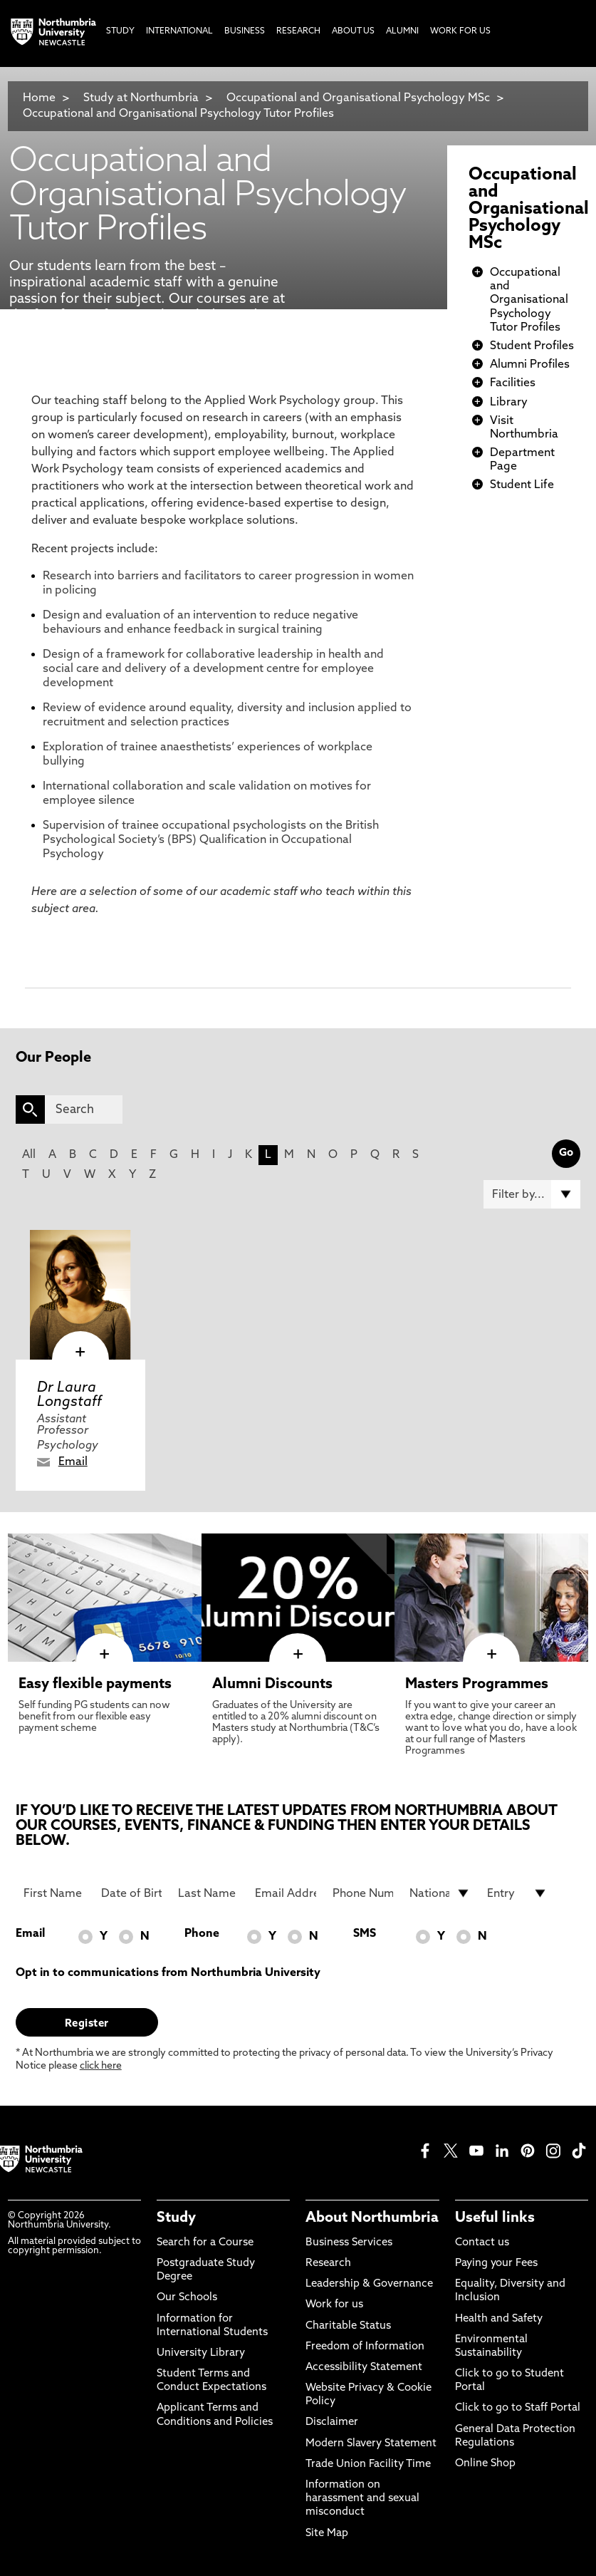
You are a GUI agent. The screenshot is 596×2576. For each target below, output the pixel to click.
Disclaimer (331, 2422)
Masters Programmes (476, 1684)
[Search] (83, 1109)
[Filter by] (532, 1194)
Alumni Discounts (272, 1684)
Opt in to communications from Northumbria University (168, 1973)
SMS (364, 1934)
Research (328, 2263)
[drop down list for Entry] (517, 1893)
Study (176, 2218)
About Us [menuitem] (353, 31)
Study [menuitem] (120, 31)
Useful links (495, 2218)
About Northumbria (372, 2218)
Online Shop (485, 2463)
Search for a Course (205, 2243)
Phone (201, 1934)
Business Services (348, 2243)
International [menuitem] (179, 31)
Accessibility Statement (363, 2367)
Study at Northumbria (141, 98)
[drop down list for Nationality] (440, 1893)
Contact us (482, 2243)
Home (39, 98)
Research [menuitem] (298, 31)
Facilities (512, 383)
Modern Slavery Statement (370, 2443)
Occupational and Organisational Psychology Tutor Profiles (178, 114)
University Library (201, 2353)
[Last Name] (208, 1893)
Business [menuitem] (244, 31)
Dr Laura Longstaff (69, 1395)
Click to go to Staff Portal (517, 2408)
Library (509, 402)
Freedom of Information (364, 2347)
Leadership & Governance (369, 2284)
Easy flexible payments (95, 1684)
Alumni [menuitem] (402, 31)
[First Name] (54, 1893)
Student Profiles (532, 346)
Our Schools (187, 2297)
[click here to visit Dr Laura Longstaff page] (80, 1295)
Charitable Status (348, 2326)
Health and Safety (499, 2319)
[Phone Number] (363, 1893)
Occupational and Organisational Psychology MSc (358, 98)
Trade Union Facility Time (368, 2464)
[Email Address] (285, 1893)
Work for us (334, 2305)
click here (101, 2066)
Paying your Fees (496, 2263)
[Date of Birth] (131, 1893)
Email (73, 1462)
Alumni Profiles (530, 365)
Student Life (522, 485)
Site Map (326, 2533)
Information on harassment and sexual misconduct (362, 2499)
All (29, 1155)
